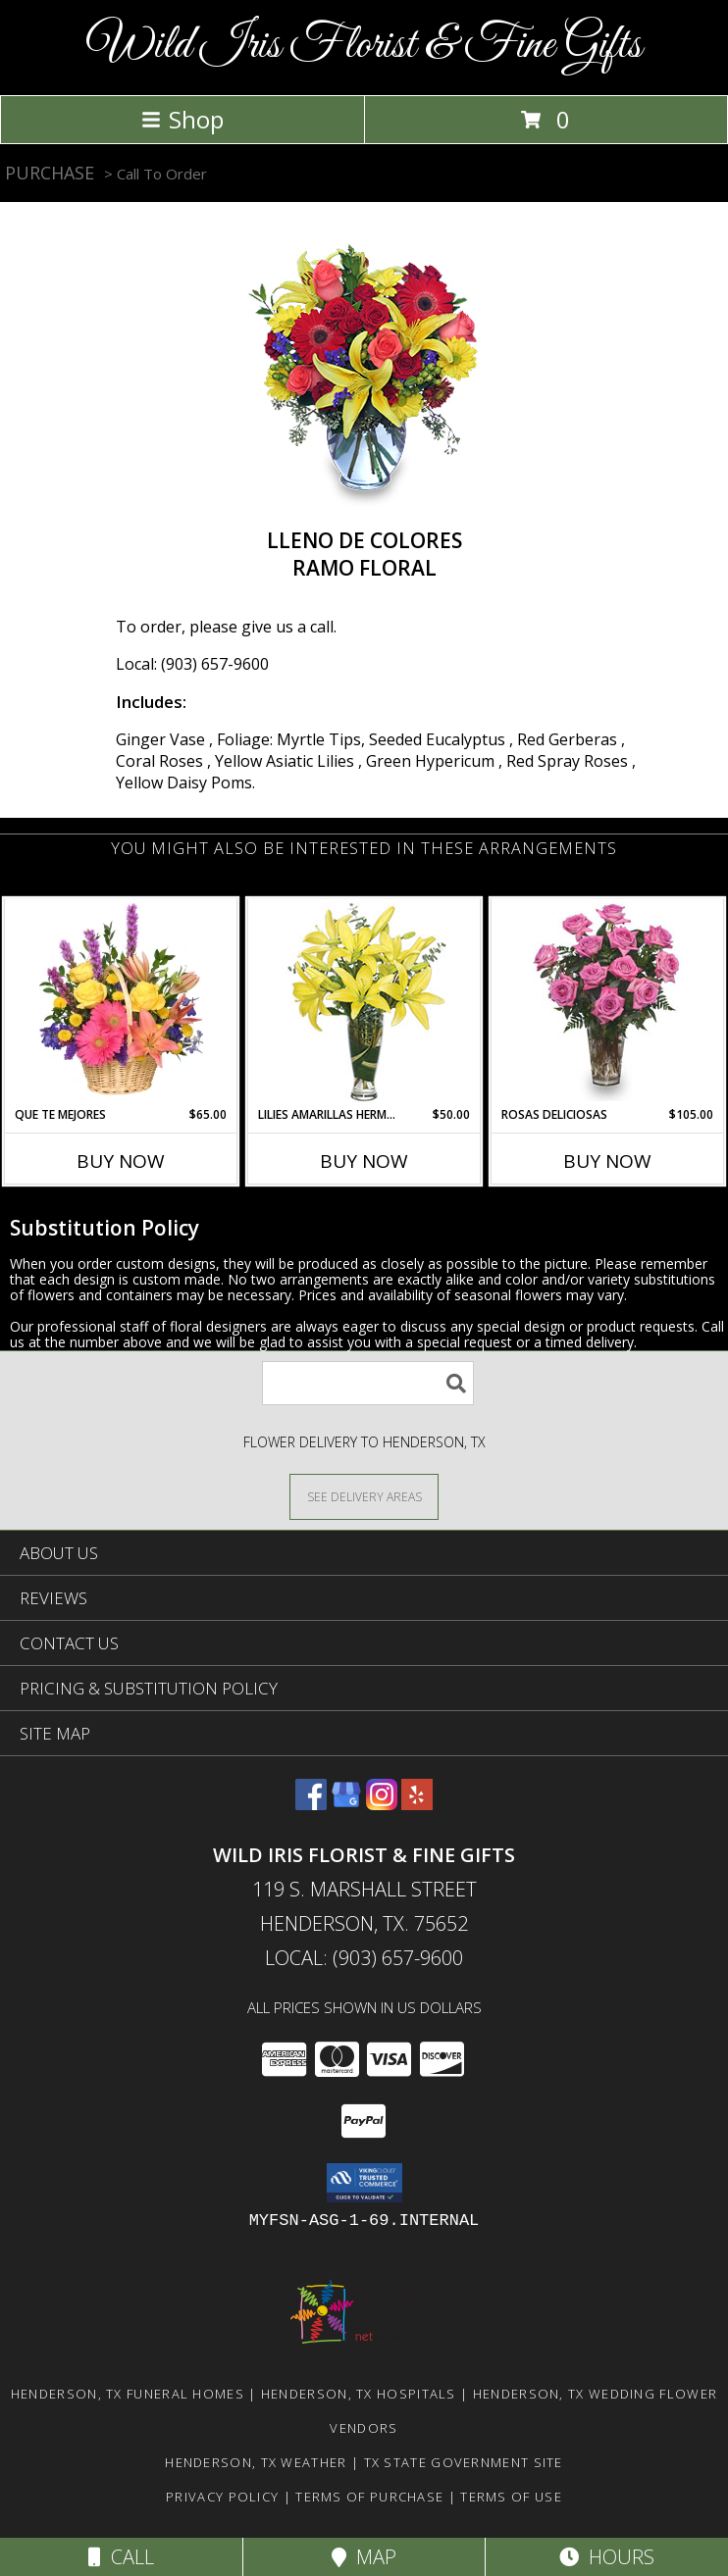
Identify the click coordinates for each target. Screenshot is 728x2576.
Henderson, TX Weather (255, 2462)
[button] (364, 2182)
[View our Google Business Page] (346, 1804)
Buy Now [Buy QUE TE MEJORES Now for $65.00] (121, 1161)
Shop (182, 119)
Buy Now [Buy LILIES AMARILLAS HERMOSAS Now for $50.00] (364, 1161)
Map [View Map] (364, 2557)
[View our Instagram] (381, 1804)
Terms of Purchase (369, 2496)
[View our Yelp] (417, 1804)
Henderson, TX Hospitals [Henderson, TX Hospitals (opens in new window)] (358, 2393)
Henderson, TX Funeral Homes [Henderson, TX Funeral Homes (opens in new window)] (127, 2393)
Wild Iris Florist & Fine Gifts (364, 45)
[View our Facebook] (311, 1804)
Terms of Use (511, 2496)
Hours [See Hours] (606, 2557)
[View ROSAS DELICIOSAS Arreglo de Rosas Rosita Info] (608, 1002)
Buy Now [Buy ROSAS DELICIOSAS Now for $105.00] (607, 1161)
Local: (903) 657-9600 (192, 664)
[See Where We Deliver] (364, 1496)
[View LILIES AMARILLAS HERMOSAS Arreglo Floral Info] (364, 1002)
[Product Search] (368, 1383)
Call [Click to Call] (121, 2557)
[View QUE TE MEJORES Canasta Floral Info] (121, 1002)
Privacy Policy (222, 2496)
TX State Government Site (463, 2462)
